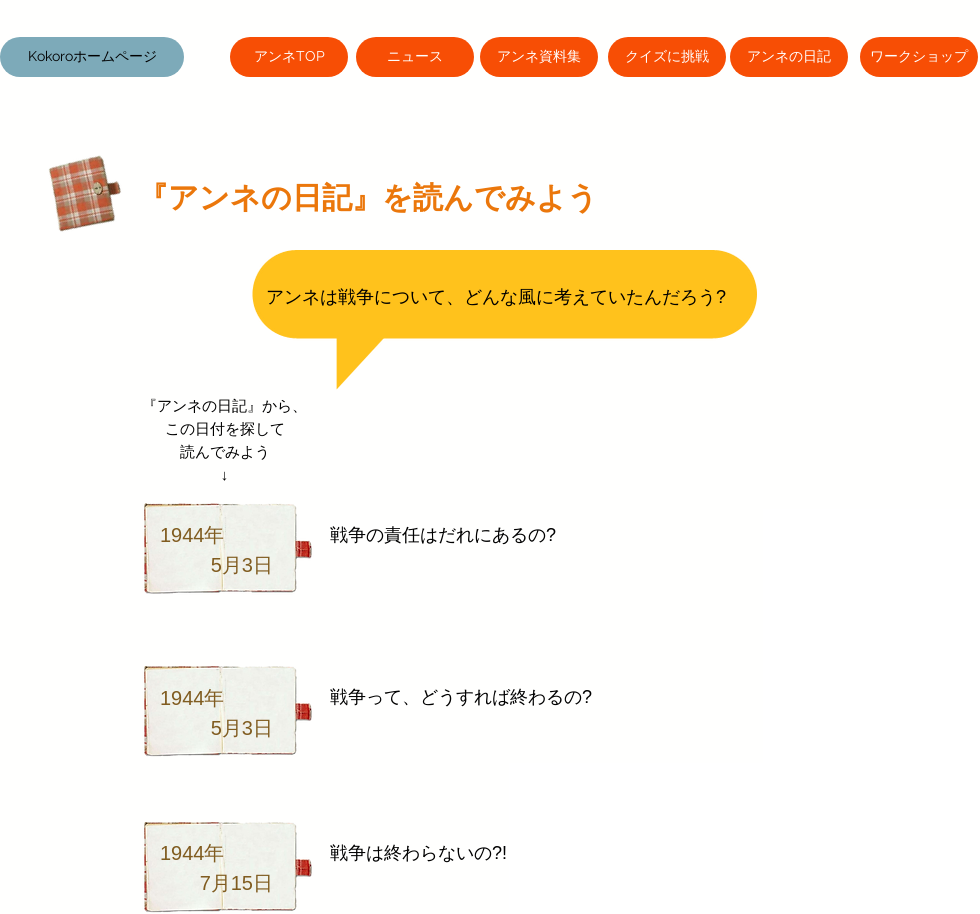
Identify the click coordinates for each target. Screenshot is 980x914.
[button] (92, 57)
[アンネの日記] (789, 57)
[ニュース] (415, 57)
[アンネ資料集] (539, 57)
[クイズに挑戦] (667, 57)
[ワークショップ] (919, 57)
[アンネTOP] (289, 57)
